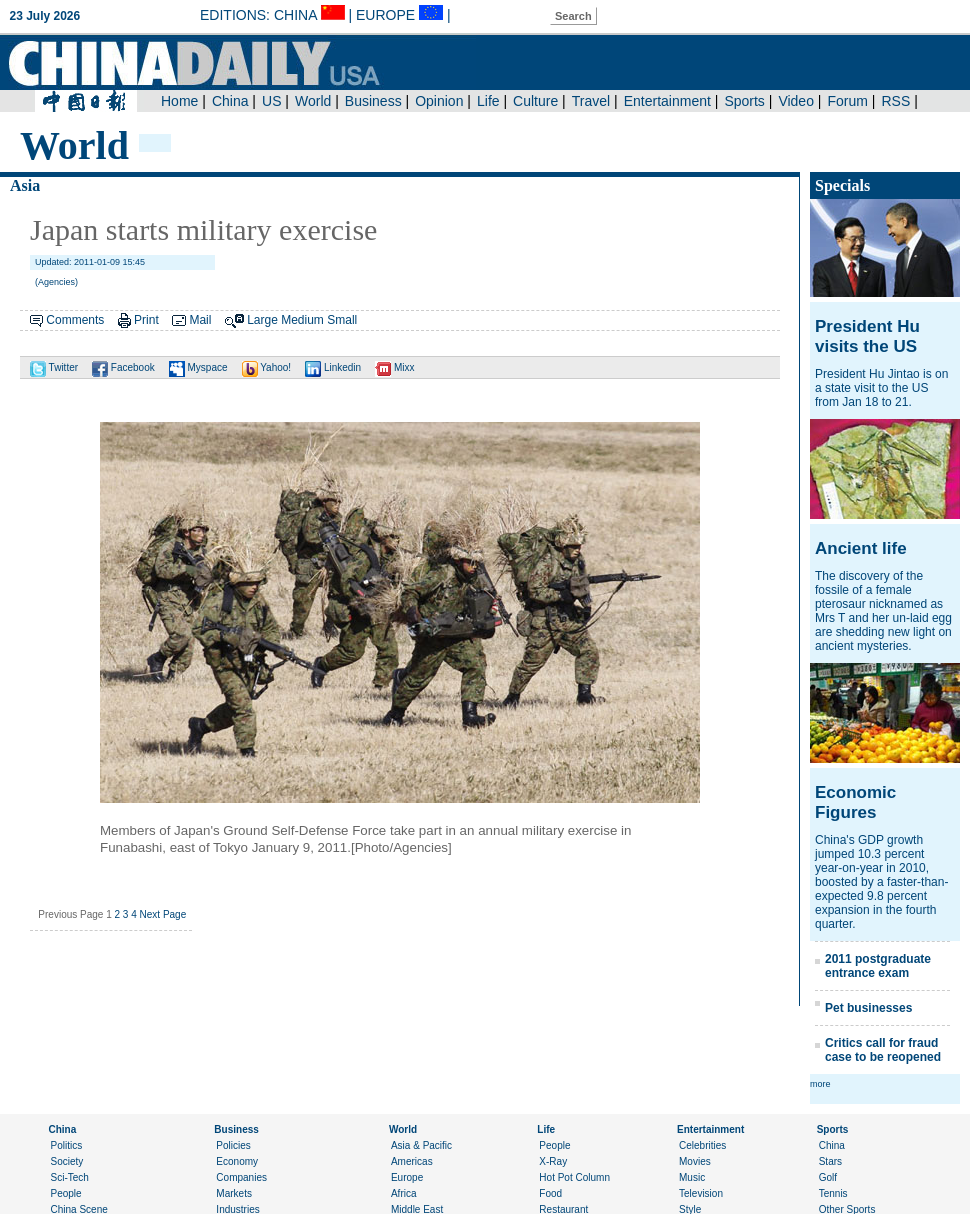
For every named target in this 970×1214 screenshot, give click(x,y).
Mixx (394, 367)
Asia (25, 185)
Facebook (123, 367)
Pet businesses (868, 1008)
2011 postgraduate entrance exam (878, 966)
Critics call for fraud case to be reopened (883, 1050)
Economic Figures (855, 802)
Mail (200, 320)
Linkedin (333, 367)
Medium (302, 320)
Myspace (198, 367)
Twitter (54, 367)
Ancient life (861, 548)
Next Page (163, 914)
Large (262, 320)
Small (342, 320)
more (820, 1084)
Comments (75, 320)
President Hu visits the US (867, 336)
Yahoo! (267, 367)
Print (146, 320)
